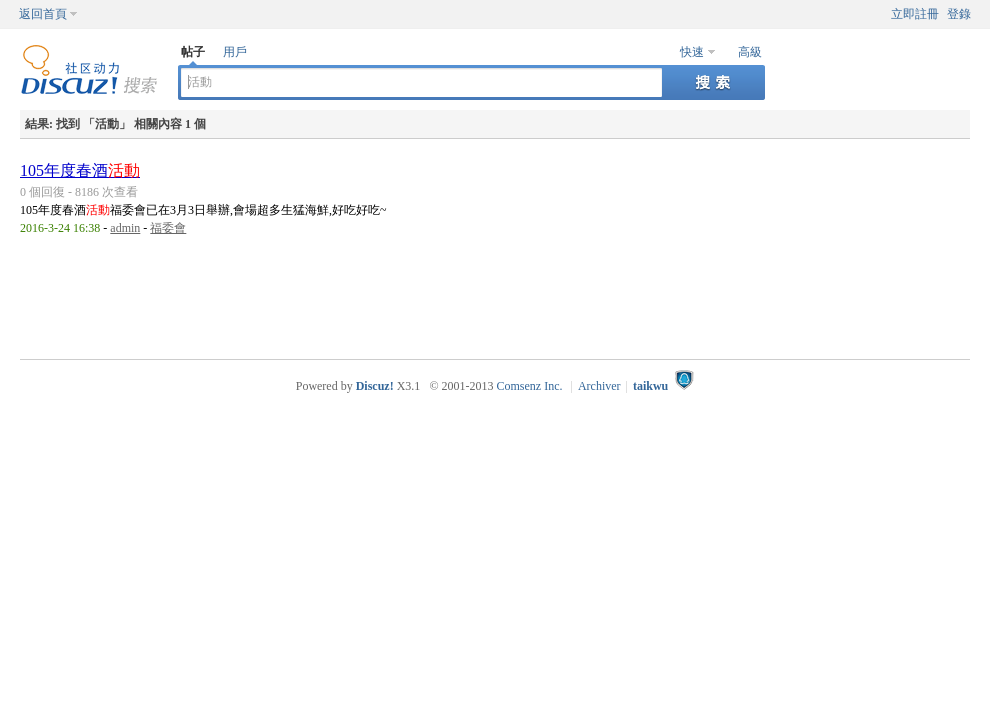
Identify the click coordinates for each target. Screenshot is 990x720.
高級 (750, 52)
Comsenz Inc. (530, 386)
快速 (692, 52)
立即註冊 (915, 14)
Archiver (599, 386)
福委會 (168, 228)
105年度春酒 (80, 170)
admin (125, 228)
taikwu (650, 386)
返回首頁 (43, 14)
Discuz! (375, 386)
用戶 (235, 52)
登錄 (959, 14)
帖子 (193, 52)
